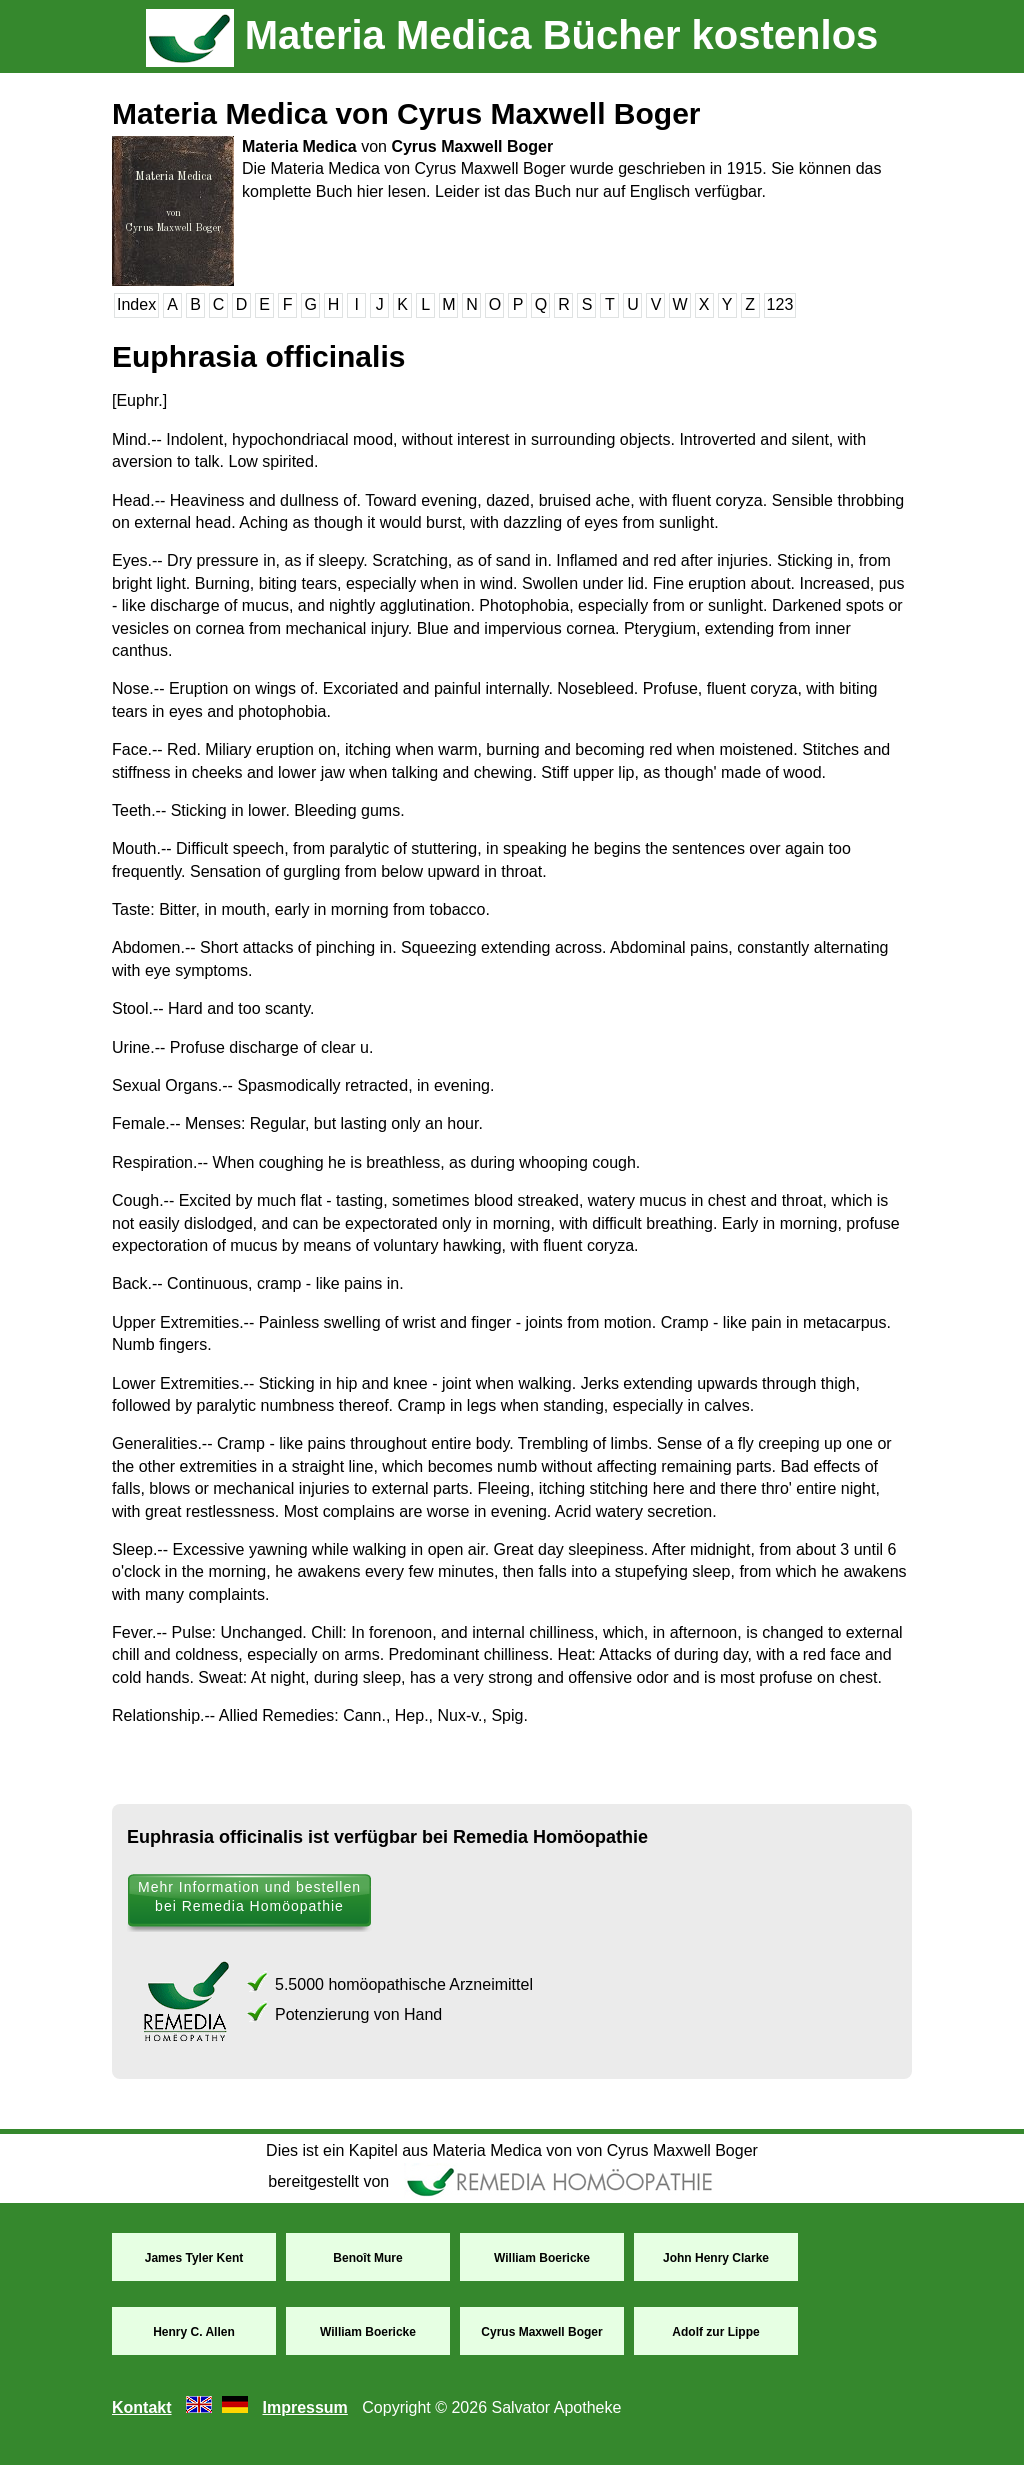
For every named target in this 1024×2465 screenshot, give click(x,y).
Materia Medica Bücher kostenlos (512, 35)
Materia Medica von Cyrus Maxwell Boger (406, 113)
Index (136, 304)
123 (780, 304)
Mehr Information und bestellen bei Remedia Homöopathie (249, 1896)
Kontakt (142, 2407)
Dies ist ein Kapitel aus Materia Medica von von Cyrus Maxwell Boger (512, 2150)
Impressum (304, 2407)
